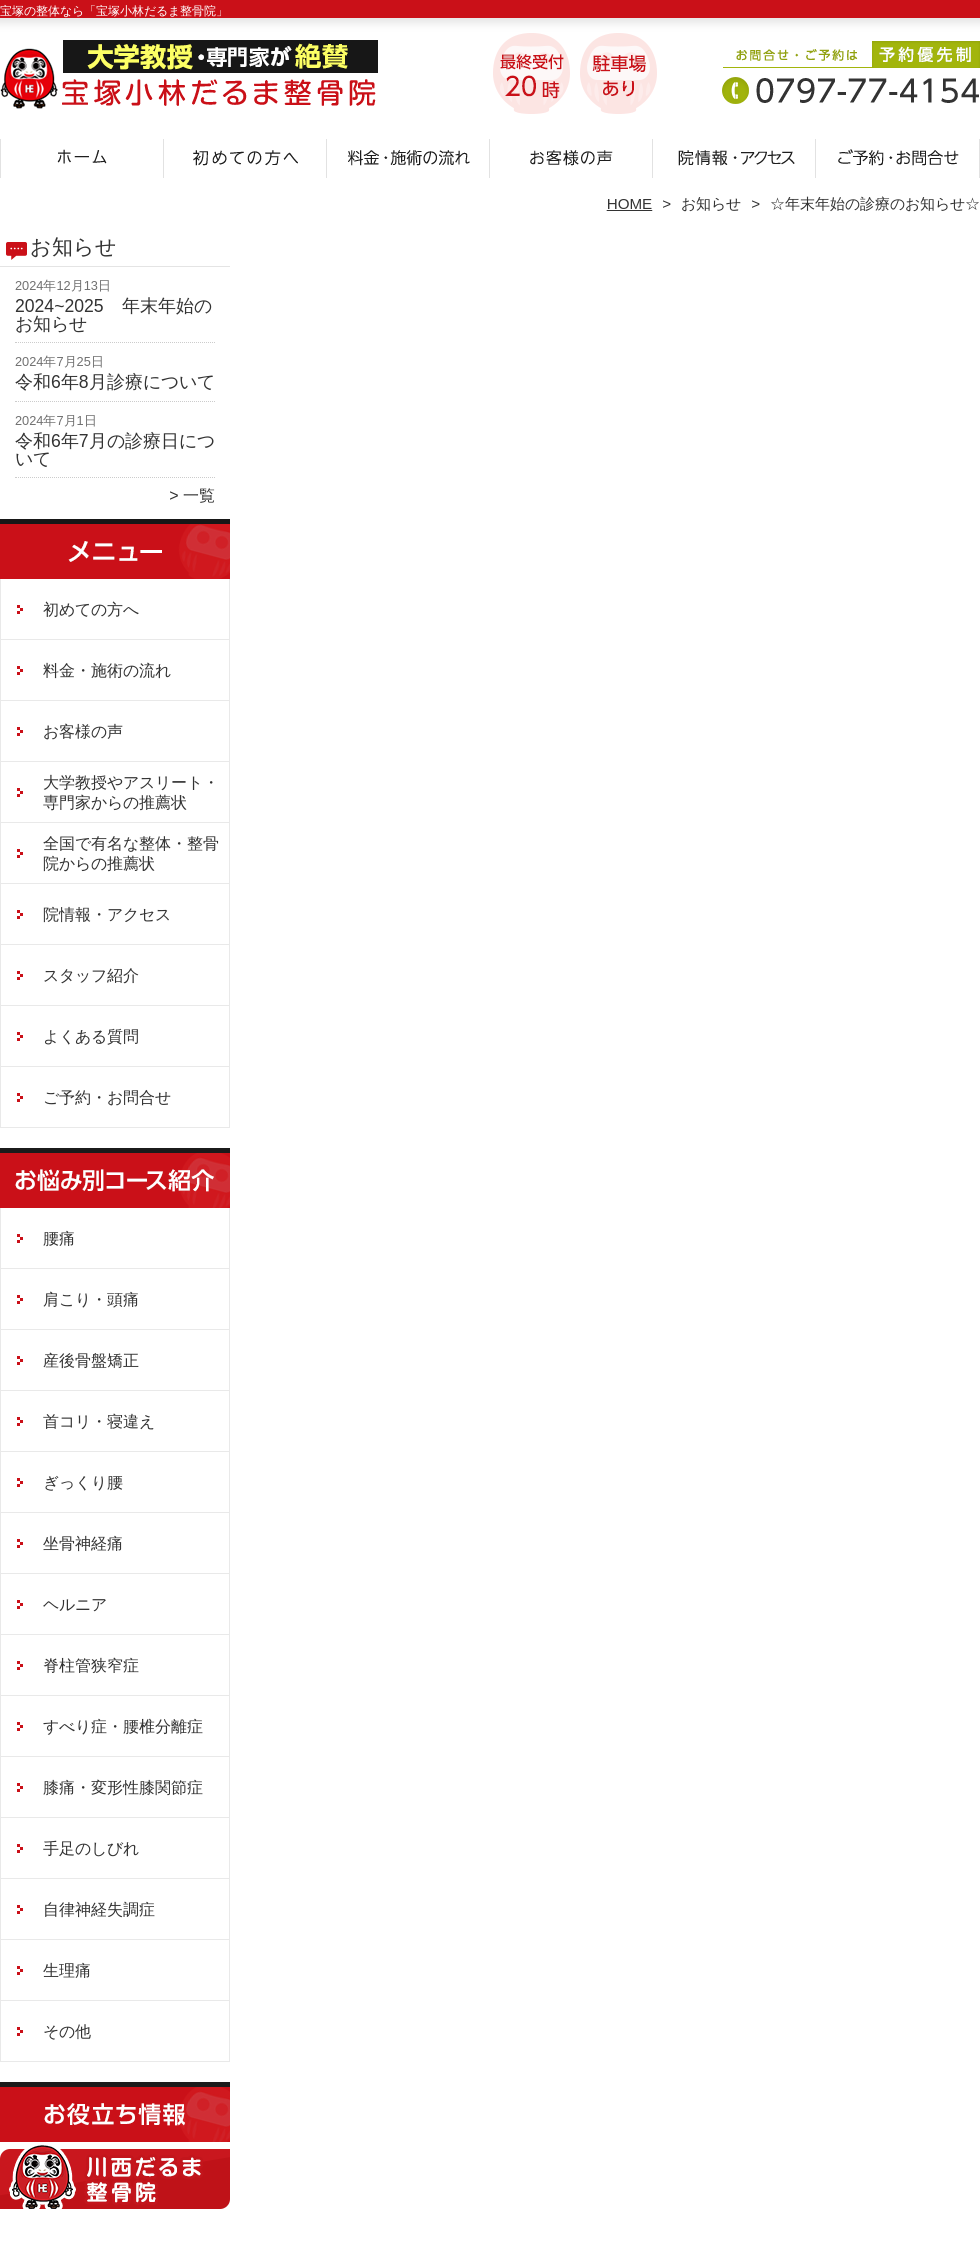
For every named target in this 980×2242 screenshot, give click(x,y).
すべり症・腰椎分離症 (123, 1726)
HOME (630, 203)
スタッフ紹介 (91, 975)
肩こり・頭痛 (91, 1299)
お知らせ (711, 203)
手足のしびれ (91, 1848)
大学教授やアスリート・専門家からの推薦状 (131, 792)
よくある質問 (91, 1036)
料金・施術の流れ (408, 156)
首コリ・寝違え (99, 1421)
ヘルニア (75, 1604)
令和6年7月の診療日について (115, 450)
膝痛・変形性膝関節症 (123, 1787)
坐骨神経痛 (83, 1543)
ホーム (82, 156)
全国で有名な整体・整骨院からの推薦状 (131, 853)
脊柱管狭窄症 (91, 1665)
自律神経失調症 (99, 1909)
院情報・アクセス (734, 156)
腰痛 (59, 1238)
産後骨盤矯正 (91, 1360)
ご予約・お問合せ (898, 156)
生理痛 (67, 1970)
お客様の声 (571, 156)
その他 (67, 2031)
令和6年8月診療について (115, 382)
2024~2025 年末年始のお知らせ (113, 315)
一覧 (199, 495)
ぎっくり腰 (83, 1482)
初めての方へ (245, 156)
